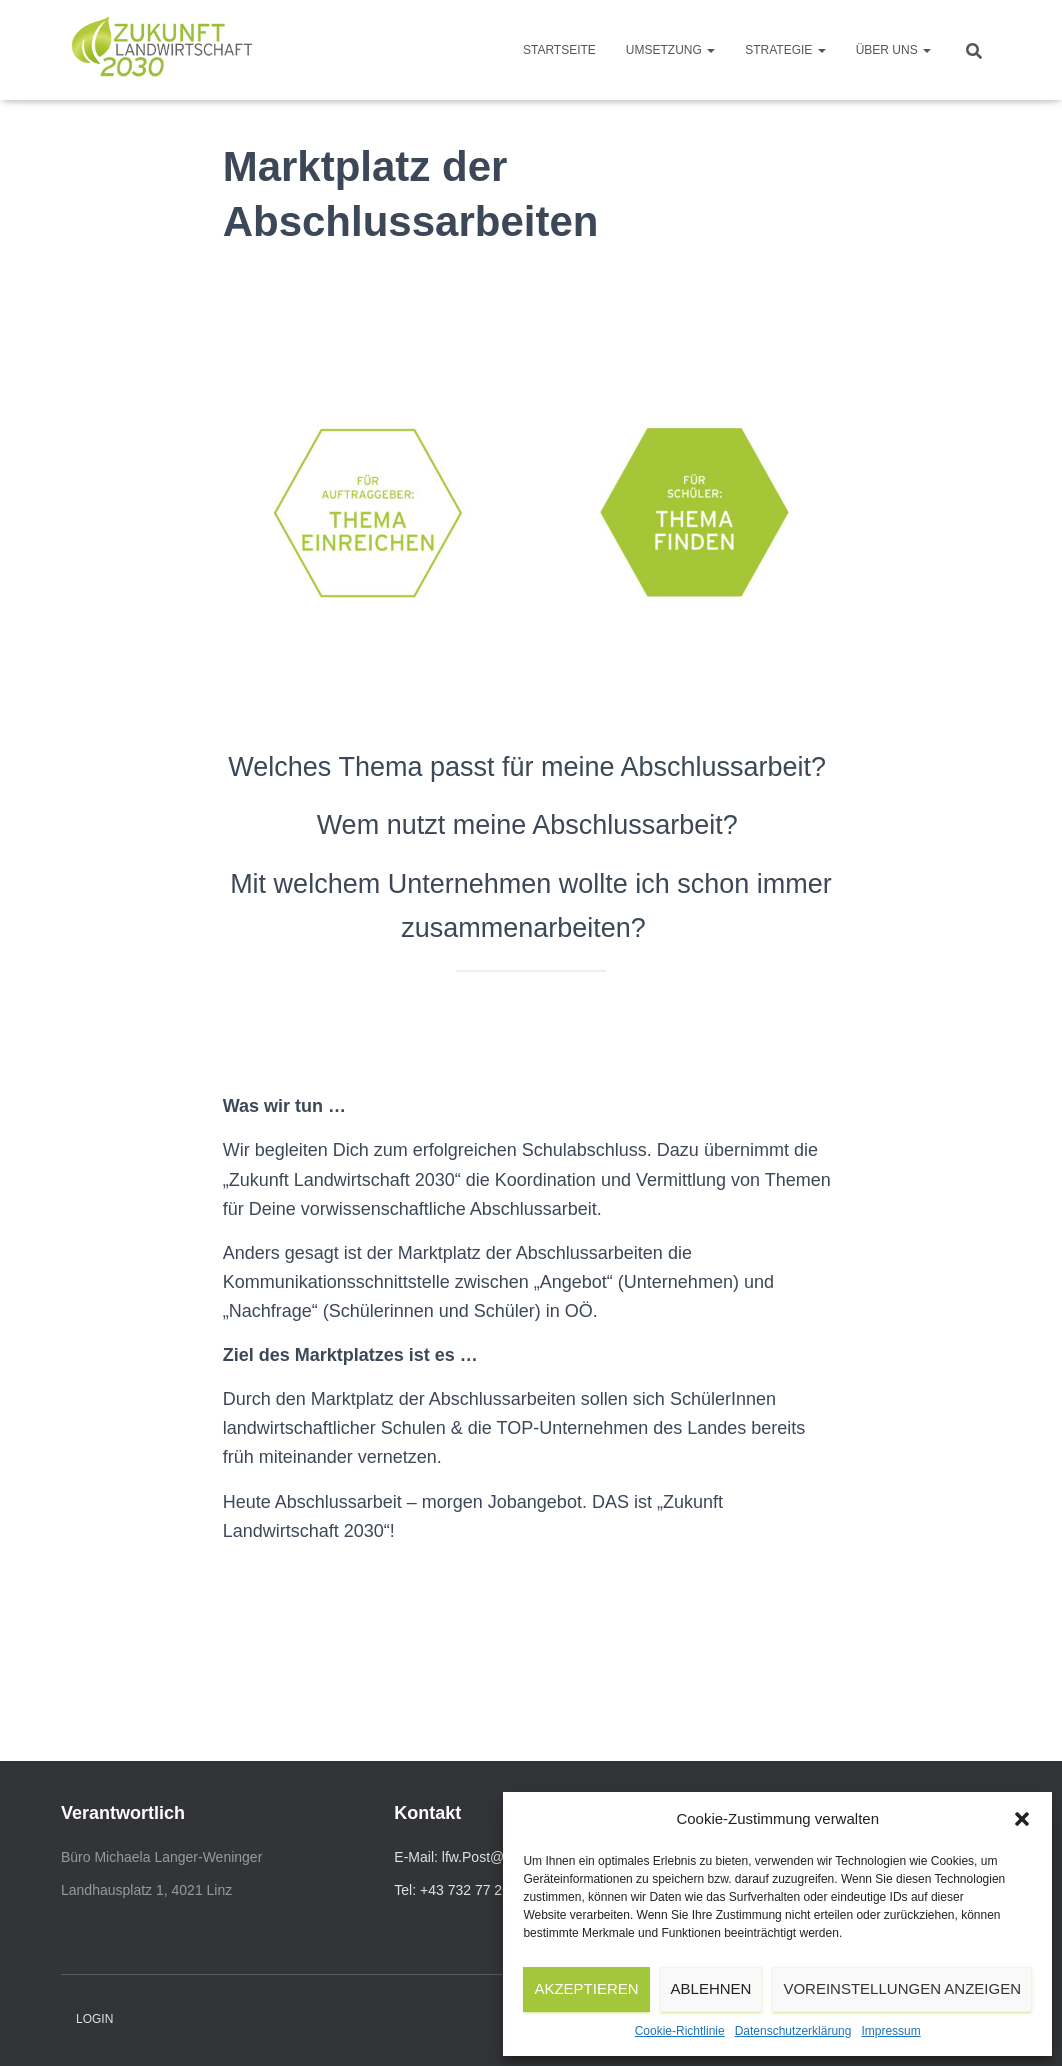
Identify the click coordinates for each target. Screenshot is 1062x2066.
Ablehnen (711, 1988)
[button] (1022, 1819)
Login (94, 2019)
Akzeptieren (586, 1988)
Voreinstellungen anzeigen (902, 1988)
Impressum (890, 2031)
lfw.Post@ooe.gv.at (501, 1857)
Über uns (893, 50)
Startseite (559, 50)
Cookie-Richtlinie (680, 2031)
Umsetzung (670, 50)
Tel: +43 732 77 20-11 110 (475, 1890)
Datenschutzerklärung (793, 2031)
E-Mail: (417, 1857)
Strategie (785, 50)
